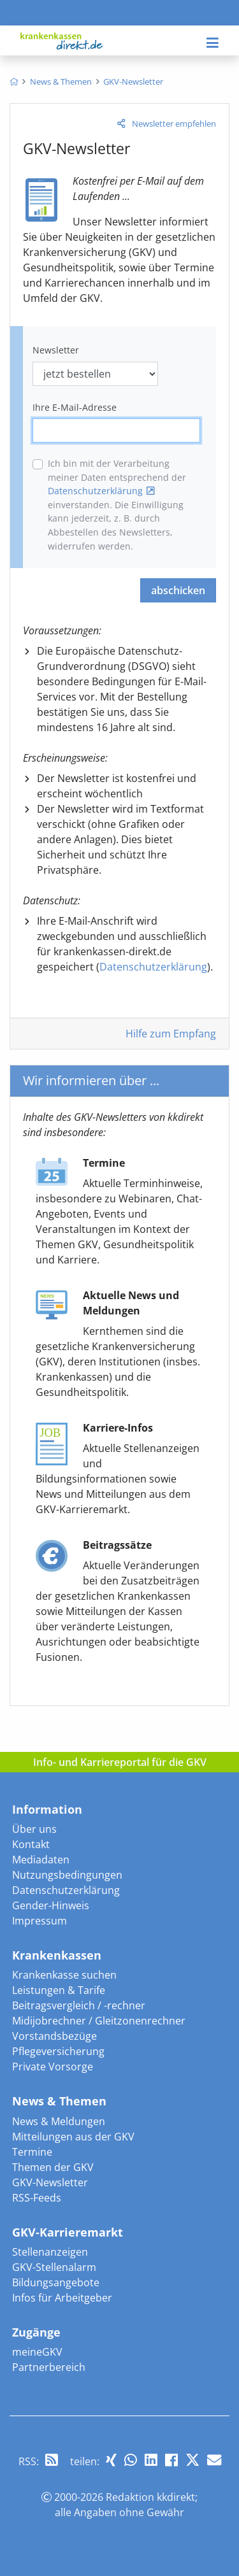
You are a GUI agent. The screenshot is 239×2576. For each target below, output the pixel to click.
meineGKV (37, 2352)
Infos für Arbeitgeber (62, 2298)
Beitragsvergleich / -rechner (78, 2005)
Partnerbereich (48, 2367)
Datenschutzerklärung (95, 491)
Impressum (39, 1921)
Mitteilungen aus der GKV (73, 2137)
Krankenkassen (56, 1955)
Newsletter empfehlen (174, 123)
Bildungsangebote (55, 2282)
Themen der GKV (53, 2167)
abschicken (178, 590)
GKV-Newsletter (50, 2182)
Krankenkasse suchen (64, 1975)
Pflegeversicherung (58, 2051)
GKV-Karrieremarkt (67, 2232)
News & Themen (59, 2101)
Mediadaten (40, 1860)
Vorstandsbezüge (54, 2036)
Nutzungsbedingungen (67, 1875)
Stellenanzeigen (50, 2252)
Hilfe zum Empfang (171, 1034)
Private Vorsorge (52, 2067)
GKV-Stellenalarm (54, 2267)
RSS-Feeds (36, 2198)
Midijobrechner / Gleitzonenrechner (98, 2021)
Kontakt (31, 1844)
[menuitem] (14, 81)
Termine (32, 2152)
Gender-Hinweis (50, 1905)
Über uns (34, 1829)
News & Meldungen (58, 2121)
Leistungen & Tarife (58, 1990)
